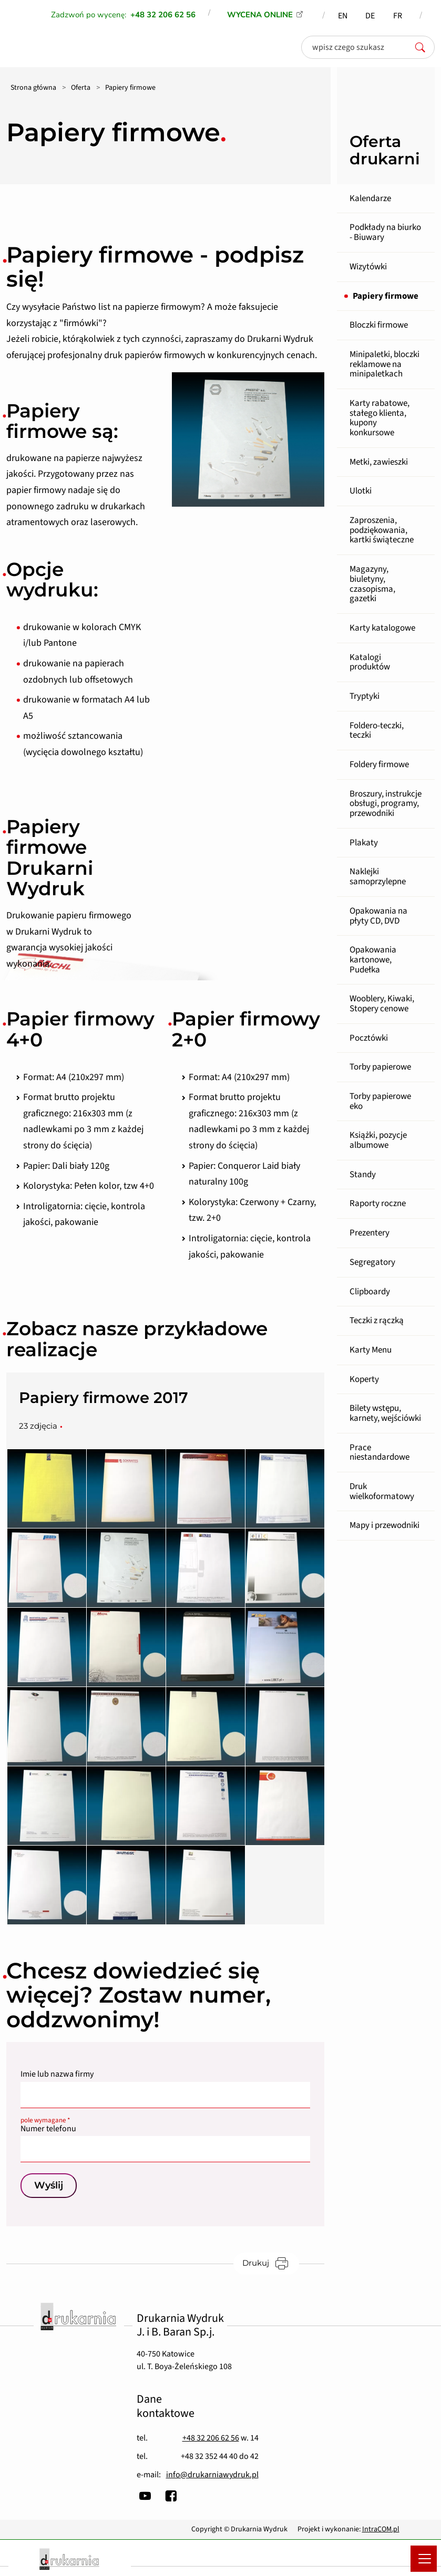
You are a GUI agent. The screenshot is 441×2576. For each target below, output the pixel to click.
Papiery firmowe (385, 296)
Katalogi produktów (370, 662)
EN (342, 16)
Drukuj (270, 2263)
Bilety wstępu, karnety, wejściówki (385, 1413)
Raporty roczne (378, 1203)
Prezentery (369, 1233)
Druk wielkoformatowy (382, 1491)
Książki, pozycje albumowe (378, 1140)
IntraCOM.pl (380, 2529)
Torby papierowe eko (380, 1101)
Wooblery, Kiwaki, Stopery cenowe (382, 1003)
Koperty (364, 1379)
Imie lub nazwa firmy (57, 2073)
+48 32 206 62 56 (210, 2438)
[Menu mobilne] (424, 2559)
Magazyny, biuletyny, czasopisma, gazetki (372, 584)
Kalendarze (370, 198)
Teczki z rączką (377, 1320)
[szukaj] (423, 47)
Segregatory (372, 1262)
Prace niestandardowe (379, 1452)
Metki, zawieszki (379, 462)
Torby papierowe (380, 1067)
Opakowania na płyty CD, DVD (378, 916)
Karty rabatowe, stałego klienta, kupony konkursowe (379, 418)
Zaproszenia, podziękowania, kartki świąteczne (382, 530)
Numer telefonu (165, 2126)
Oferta (80, 87)
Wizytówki (368, 266)
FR (397, 16)
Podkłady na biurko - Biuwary (385, 232)
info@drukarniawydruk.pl (212, 2474)
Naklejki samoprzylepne (378, 876)
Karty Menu (371, 1350)
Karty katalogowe (382, 628)
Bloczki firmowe (379, 325)
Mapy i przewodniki (384, 1525)
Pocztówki (369, 1038)
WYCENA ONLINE (260, 14)
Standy (363, 1174)
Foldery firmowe (379, 764)
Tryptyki (365, 696)
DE (370, 16)
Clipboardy (370, 1291)
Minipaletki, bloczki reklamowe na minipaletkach (384, 364)
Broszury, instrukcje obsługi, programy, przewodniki (386, 804)
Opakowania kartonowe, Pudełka (373, 960)
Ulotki (361, 491)
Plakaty (364, 842)
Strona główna (33, 87)
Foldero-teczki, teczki (377, 730)
